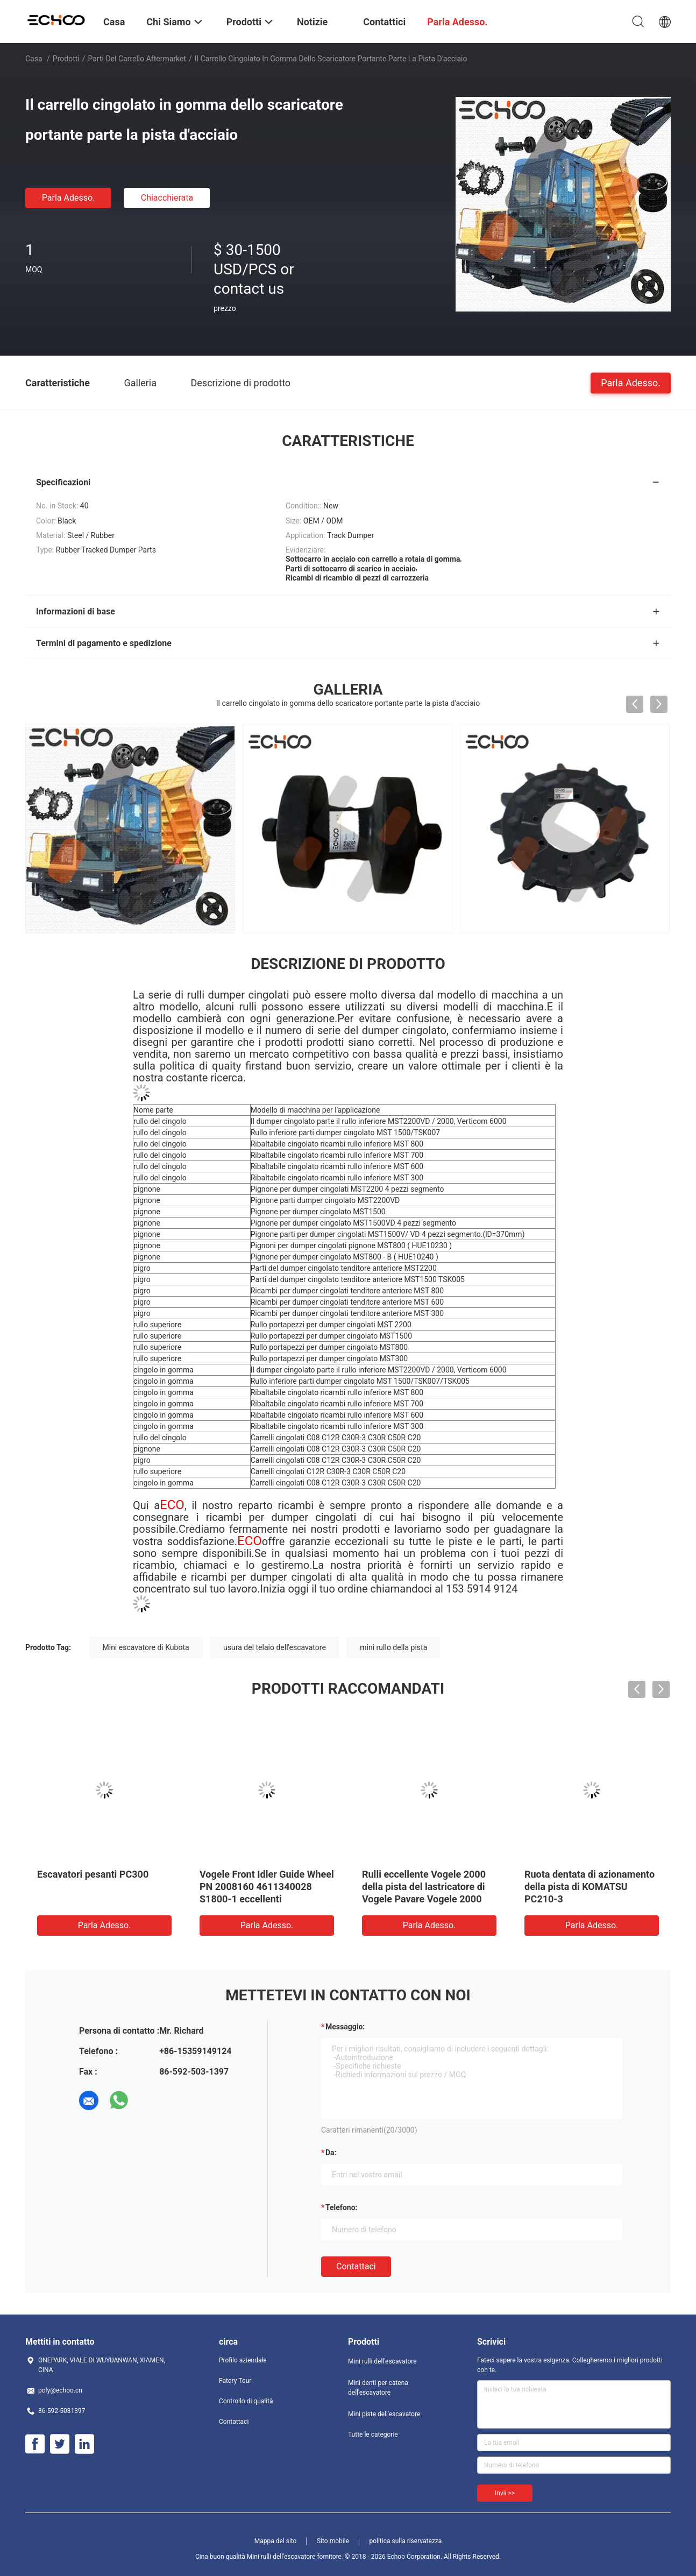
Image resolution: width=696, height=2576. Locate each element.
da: (331, 2152)
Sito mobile (333, 2541)
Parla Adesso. (68, 198)
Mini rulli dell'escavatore (382, 2361)
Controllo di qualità (246, 2401)
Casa (33, 58)
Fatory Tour (235, 2380)
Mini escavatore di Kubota (146, 1647)
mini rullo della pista (393, 1647)
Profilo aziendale (243, 2360)
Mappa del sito (275, 2541)
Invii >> (505, 2493)
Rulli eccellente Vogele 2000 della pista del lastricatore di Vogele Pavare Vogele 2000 (424, 1887)
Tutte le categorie (373, 2434)
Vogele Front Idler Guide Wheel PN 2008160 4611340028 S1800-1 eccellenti (267, 1887)
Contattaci (356, 2266)
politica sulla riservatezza (405, 2541)
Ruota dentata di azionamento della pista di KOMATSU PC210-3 (589, 1887)
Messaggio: (345, 2026)
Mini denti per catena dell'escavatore (378, 2387)
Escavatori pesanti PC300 (92, 1874)
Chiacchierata (167, 198)
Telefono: (341, 2207)
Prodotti (66, 58)
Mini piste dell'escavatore (384, 2414)
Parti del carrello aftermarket (137, 58)
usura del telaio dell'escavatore (274, 1647)
